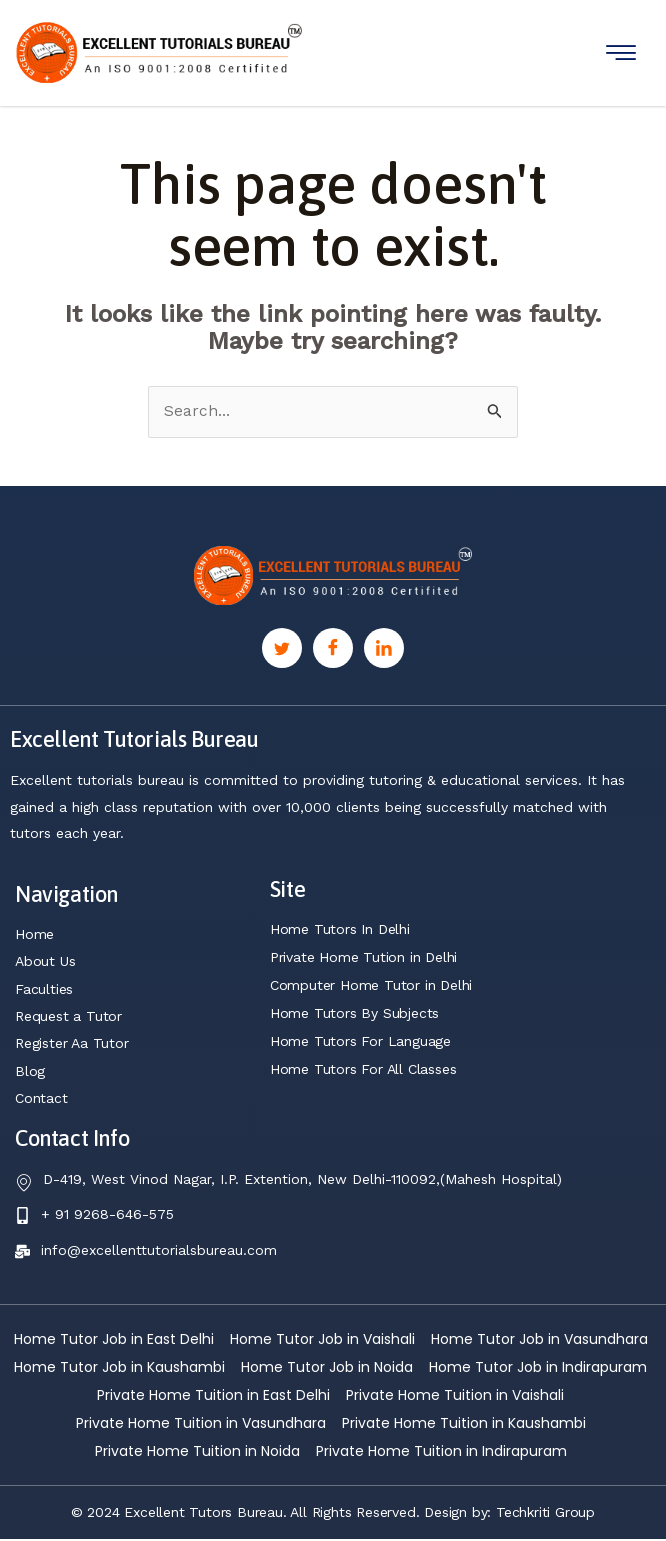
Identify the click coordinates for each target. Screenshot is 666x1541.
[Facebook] (333, 649)
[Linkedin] (384, 649)
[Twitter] (282, 649)
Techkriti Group (545, 1514)
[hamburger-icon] (621, 52)
